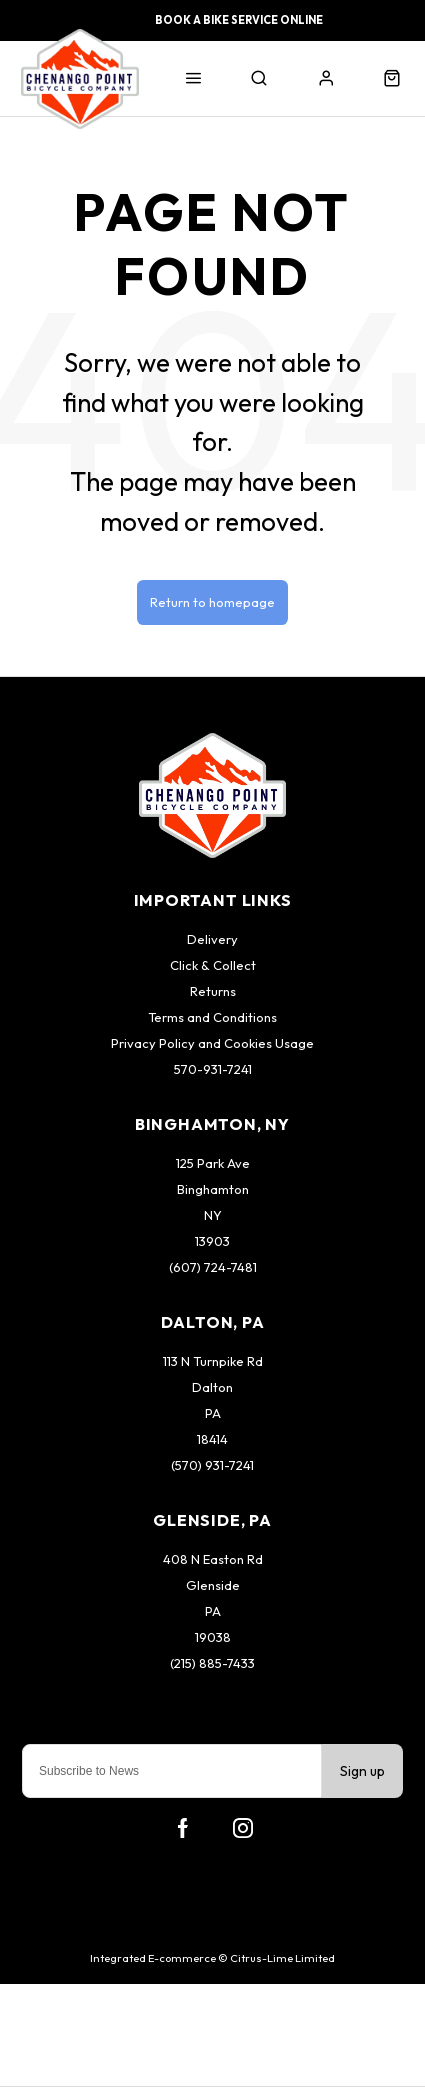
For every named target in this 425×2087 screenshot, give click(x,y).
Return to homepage (212, 602)
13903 (212, 1241)
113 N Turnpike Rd (213, 1361)
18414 (212, 1439)
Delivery (212, 939)
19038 (213, 1637)
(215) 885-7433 (212, 1663)
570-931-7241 (213, 1069)
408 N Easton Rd (213, 1559)
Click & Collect (213, 965)
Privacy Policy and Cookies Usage (212, 1043)
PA (213, 1413)
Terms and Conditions (212, 1017)
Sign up (362, 1771)
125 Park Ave (213, 1163)
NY (213, 1215)
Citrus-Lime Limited (282, 1958)
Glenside (213, 1585)
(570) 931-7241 (212, 1465)
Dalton (212, 1387)
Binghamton (213, 1189)
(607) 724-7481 (213, 1267)
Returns (213, 991)
